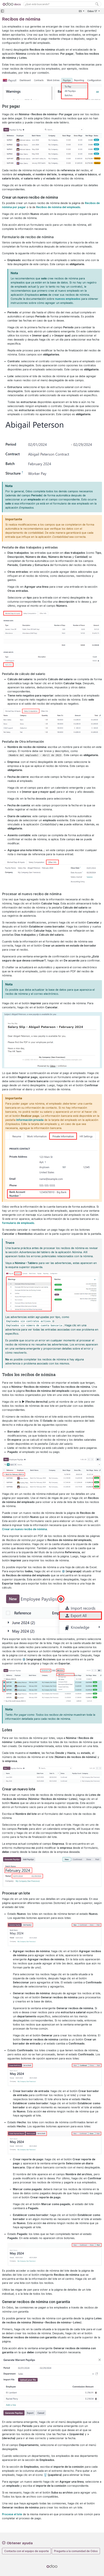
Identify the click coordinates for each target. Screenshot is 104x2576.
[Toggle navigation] (2, 11)
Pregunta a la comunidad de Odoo (76, 2551)
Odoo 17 (92, 11)
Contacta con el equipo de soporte (26, 2551)
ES (80, 11)
